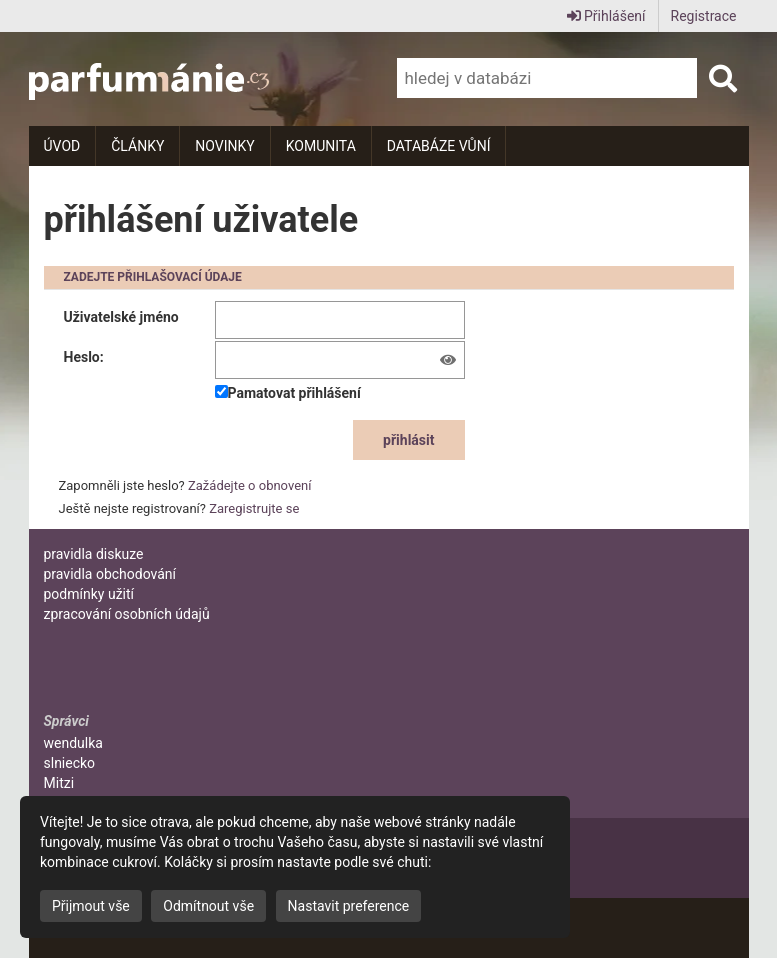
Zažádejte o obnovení (249, 485)
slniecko (70, 763)
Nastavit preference (349, 906)
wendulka (73, 743)
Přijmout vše (91, 906)
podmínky (89, 594)
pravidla (94, 554)
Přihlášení (606, 16)
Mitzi (59, 783)
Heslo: (84, 357)
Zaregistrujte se (254, 508)
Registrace (704, 16)
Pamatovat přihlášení (288, 393)
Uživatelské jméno (121, 317)
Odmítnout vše (208, 906)
